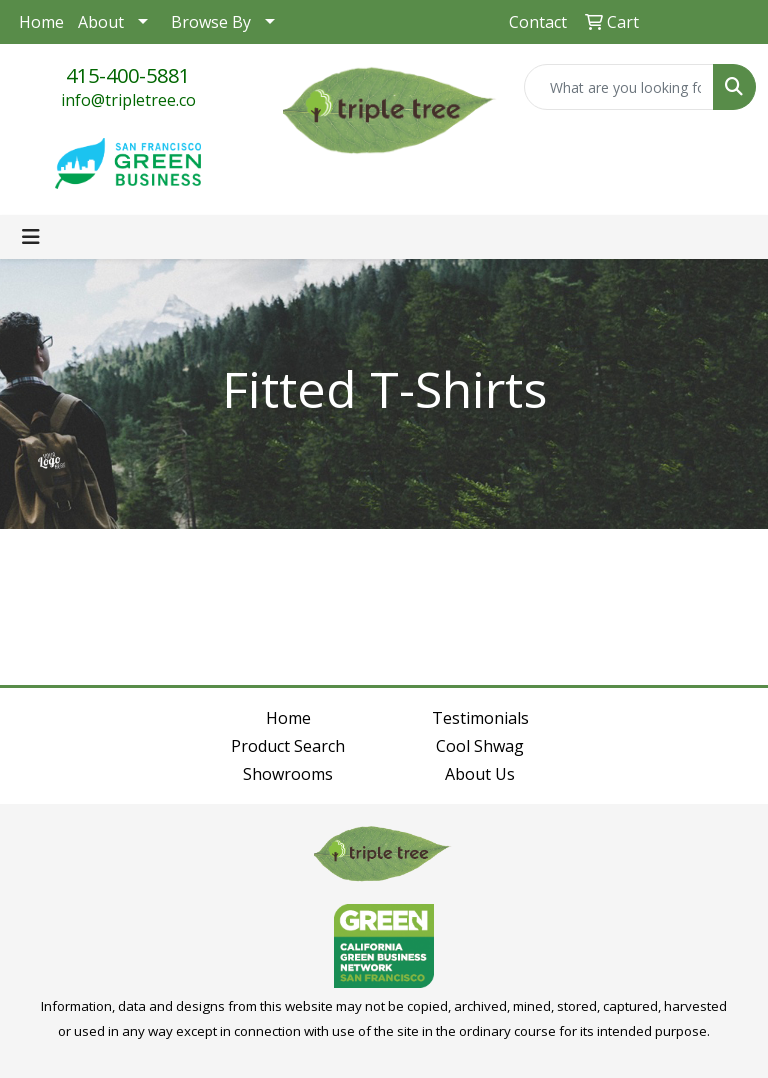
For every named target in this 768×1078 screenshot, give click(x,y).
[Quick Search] (619, 87)
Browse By (211, 22)
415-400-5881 (128, 75)
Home (41, 22)
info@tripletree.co (128, 100)
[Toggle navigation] (31, 237)
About (101, 22)
